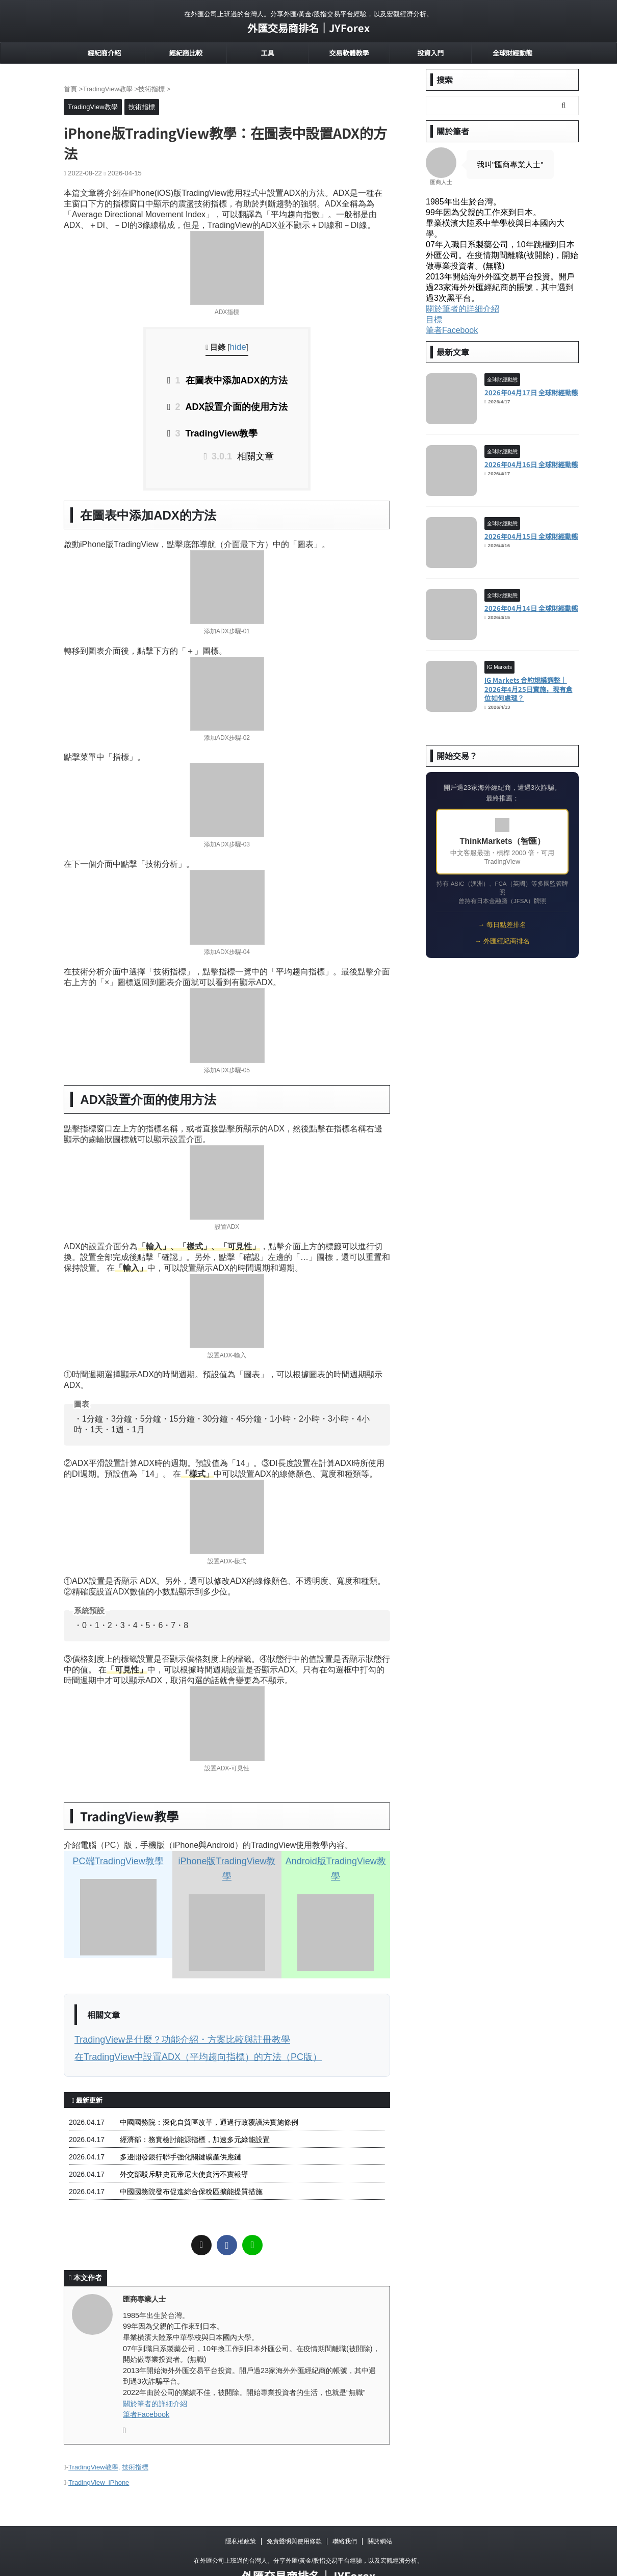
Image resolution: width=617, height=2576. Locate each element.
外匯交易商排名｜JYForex (308, 27)
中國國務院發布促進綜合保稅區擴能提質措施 (191, 2162)
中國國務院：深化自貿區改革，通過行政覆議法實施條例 (209, 2093)
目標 (434, 319)
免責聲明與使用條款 (294, 2509)
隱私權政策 (240, 2509)
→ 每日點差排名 (502, 925)
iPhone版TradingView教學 (227, 1852)
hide (238, 347)
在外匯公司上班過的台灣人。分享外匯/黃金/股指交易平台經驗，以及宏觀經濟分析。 (309, 2528)
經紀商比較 (185, 53)
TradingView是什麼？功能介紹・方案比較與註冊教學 (164, 2013)
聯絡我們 (344, 2509)
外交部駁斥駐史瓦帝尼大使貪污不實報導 (184, 2145)
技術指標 (135, 2437)
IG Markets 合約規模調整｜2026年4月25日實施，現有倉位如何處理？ (528, 689)
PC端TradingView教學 (118, 1852)
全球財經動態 (512, 53)
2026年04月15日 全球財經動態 (531, 536)
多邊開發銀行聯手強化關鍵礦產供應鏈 (180, 2128)
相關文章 (244, 449)
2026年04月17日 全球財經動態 (531, 392)
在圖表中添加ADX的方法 (231, 378)
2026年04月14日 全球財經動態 (531, 608)
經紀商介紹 (104, 53)
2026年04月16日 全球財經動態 (531, 464)
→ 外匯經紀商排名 (502, 941)
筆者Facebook (146, 2385)
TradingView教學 (217, 428)
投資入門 (430, 53)
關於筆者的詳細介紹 (155, 2374)
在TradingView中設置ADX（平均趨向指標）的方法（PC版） (177, 2028)
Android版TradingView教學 (335, 1852)
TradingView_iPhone (98, 2451)
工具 (267, 53)
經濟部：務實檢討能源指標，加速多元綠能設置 (195, 2110)
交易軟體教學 (349, 53)
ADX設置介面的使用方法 (231, 403)
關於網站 (380, 2509)
